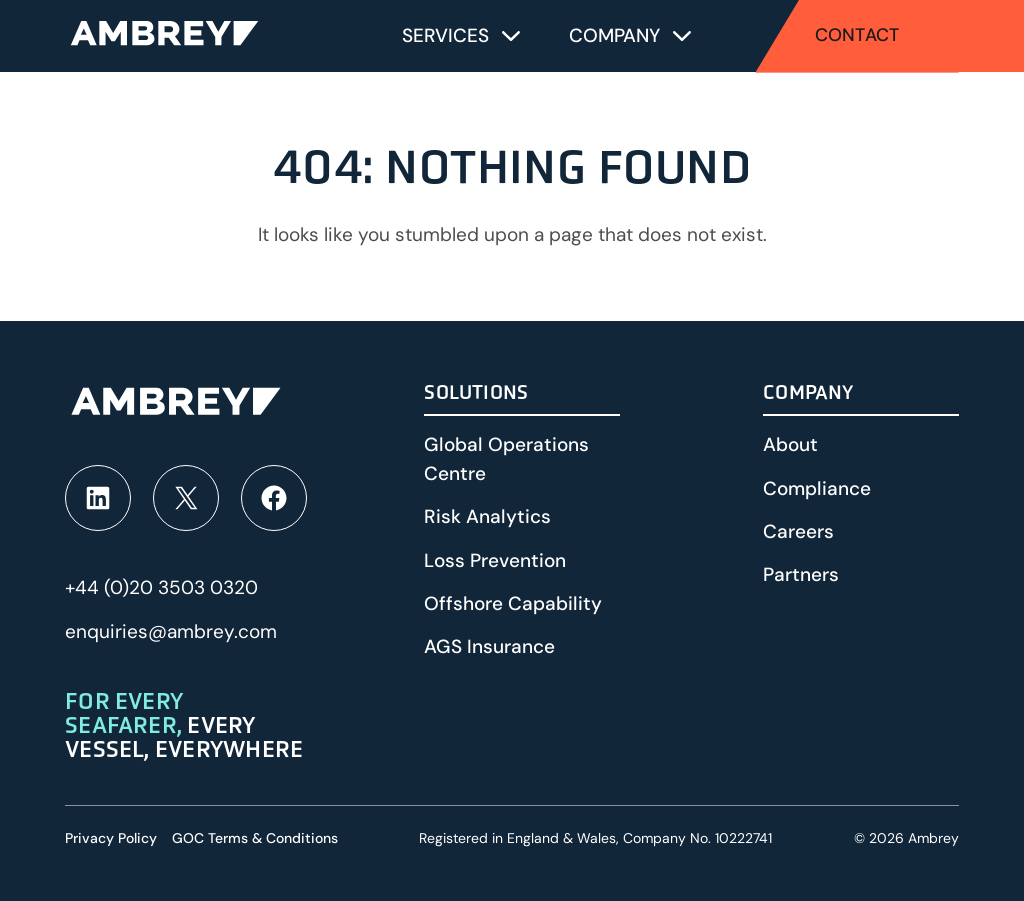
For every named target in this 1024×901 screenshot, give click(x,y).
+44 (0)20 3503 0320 (161, 587)
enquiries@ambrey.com (171, 631)
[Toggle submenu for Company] (682, 36)
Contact (857, 35)
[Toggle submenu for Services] (511, 36)
